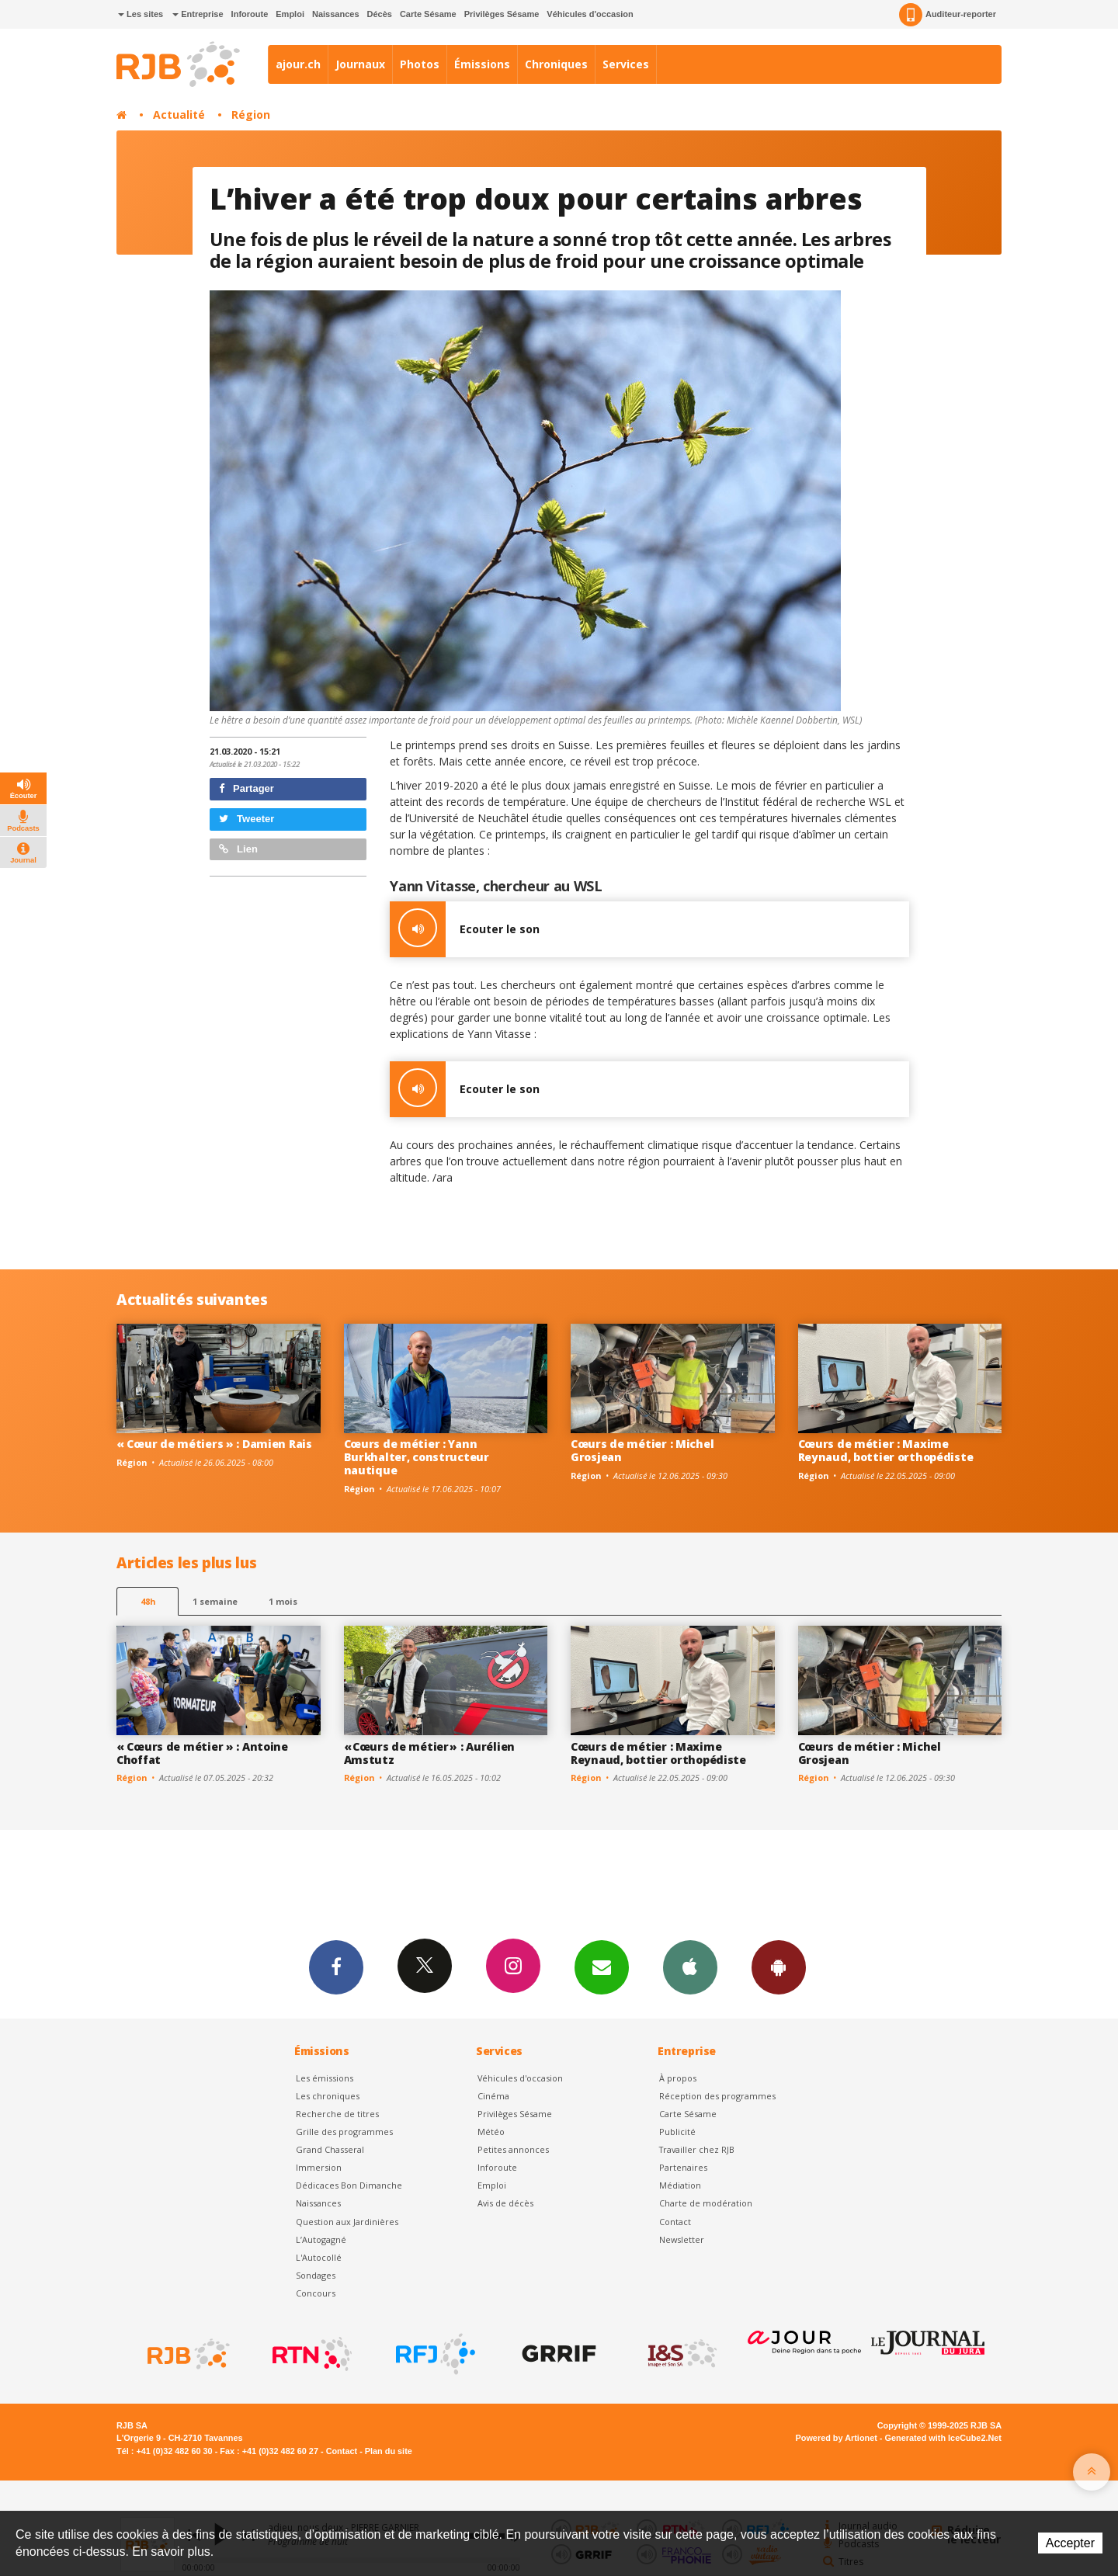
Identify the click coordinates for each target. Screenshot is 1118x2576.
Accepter (1070, 2543)
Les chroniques (327, 2096)
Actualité (179, 114)
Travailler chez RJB (696, 2149)
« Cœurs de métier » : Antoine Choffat (202, 1753)
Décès (379, 14)
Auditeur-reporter (947, 14)
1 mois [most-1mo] (283, 1601)
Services (625, 64)
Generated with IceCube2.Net (943, 2437)
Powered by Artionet (836, 2437)
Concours (315, 2293)
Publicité (677, 2131)
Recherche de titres (337, 2114)
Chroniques (556, 64)
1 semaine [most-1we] (215, 1601)
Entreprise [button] (197, 14)
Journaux (360, 64)
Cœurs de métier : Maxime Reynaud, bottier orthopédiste (886, 1450)
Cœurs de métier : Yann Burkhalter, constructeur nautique (416, 1456)
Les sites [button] (140, 14)
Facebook (336, 1966)
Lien (238, 849)
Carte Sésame (428, 14)
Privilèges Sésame (502, 14)
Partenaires (683, 2167)
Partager (246, 788)
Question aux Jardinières (347, 2222)
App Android (779, 1966)
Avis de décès (505, 2203)
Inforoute (250, 14)
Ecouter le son (465, 929)
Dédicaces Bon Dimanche (349, 2185)
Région (250, 114)
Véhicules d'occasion (590, 14)
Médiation (680, 2185)
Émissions (482, 64)
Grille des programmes (344, 2131)
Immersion (319, 2167)
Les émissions (324, 2078)
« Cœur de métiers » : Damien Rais (214, 1443)
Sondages (315, 2275)
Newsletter (681, 2239)
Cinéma (493, 2096)
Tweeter (247, 819)
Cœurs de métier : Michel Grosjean (642, 1450)
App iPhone (690, 1966)
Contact (675, 2222)
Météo (491, 2131)
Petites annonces (513, 2149)
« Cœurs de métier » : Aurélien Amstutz (430, 1753)
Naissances (335, 14)
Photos (419, 64)
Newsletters (602, 1966)
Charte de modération (705, 2203)
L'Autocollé (319, 2257)
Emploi (290, 14)
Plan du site (388, 2451)
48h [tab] (148, 1601)
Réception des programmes (717, 2096)
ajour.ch (298, 64)
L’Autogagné (321, 2239)
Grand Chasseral (330, 2149)
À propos (677, 2078)
